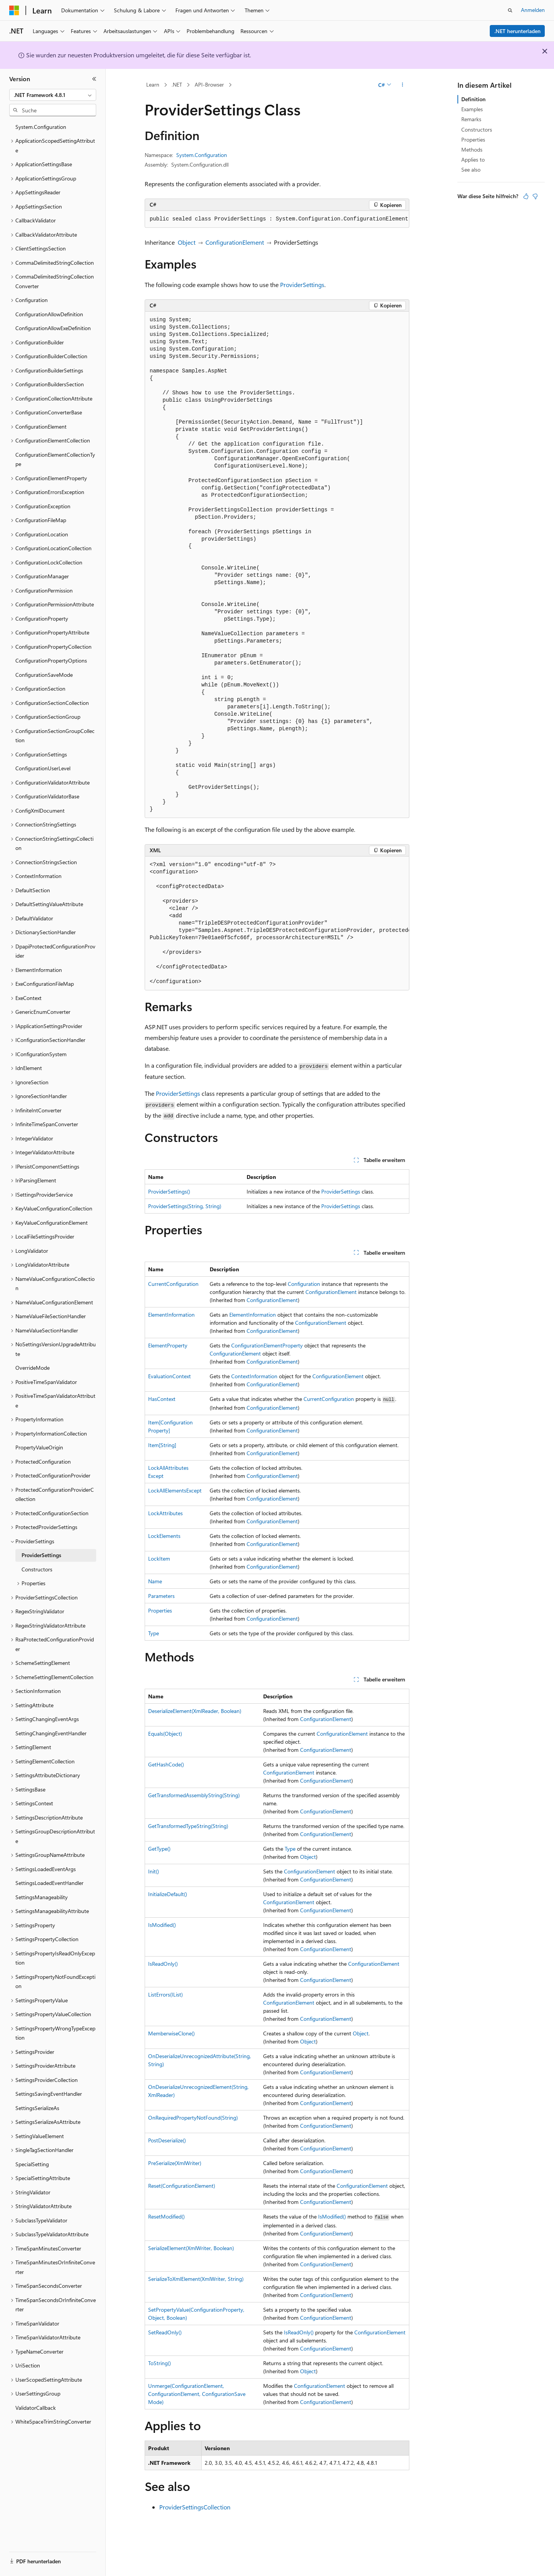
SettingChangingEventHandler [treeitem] (51, 1733)
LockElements (164, 1535)
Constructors (476, 129)
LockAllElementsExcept (175, 1490)
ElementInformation (171, 1314)
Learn (152, 84)
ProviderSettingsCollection (194, 2507)
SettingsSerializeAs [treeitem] (37, 2108)
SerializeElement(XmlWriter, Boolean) (191, 2248)
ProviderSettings (302, 284)
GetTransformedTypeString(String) (188, 1826)
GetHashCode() (166, 1764)
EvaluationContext (169, 1376)
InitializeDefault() (167, 1894)
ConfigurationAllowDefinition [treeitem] (49, 314)
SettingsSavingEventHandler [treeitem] (48, 2093)
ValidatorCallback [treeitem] (35, 2407)
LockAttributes (165, 1513)
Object (186, 242)
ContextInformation (254, 1376)
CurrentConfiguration (173, 1283)
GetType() (159, 1848)
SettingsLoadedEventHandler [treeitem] (49, 1883)
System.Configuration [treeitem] (40, 126)
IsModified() (162, 1924)
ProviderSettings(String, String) (184, 1206)
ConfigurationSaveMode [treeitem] (44, 674)
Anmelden (533, 9)
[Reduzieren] (94, 79)
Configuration (304, 1283)
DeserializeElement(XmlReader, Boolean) (194, 1711)
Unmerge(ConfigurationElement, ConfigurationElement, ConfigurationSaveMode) (196, 2394)
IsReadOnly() (163, 1963)
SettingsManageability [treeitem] (41, 1897)
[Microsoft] (14, 10)
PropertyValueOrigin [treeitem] (39, 1447)
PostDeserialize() (167, 2140)
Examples (472, 109)
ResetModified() (166, 2216)
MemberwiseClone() (171, 2033)
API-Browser (209, 84)
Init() (153, 1871)
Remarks (471, 119)
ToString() (159, 2363)
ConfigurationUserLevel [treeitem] (42, 768)
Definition (473, 99)
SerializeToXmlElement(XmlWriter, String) (196, 2278)
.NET (177, 84)
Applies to (473, 159)
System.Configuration (201, 155)
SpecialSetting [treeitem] (32, 2164)
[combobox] (52, 95)
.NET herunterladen (517, 31)
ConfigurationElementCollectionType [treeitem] (55, 459)
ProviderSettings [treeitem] (41, 1555)
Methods (471, 149)
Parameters (161, 1595)
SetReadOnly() (165, 2332)
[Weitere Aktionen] (402, 85)
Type (153, 1633)
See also (471, 169)
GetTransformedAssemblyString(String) (194, 1795)
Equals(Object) (165, 1733)
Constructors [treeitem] (37, 1569)
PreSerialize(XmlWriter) (174, 2163)
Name (155, 1581)
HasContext (161, 1398)
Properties (160, 1610)
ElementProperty (167, 1345)
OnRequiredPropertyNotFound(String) (193, 2117)
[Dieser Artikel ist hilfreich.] (526, 196)
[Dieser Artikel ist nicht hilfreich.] (535, 196)
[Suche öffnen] (510, 10)
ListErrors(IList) (165, 1994)
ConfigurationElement (234, 242)
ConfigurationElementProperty (267, 1345)
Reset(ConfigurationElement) (181, 2185)
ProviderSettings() (169, 1191)
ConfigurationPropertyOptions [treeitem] (51, 660)
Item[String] (162, 1445)
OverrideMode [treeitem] (32, 1367)
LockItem (159, 1558)
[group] (277, 923)
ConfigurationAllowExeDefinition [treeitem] (53, 328)
